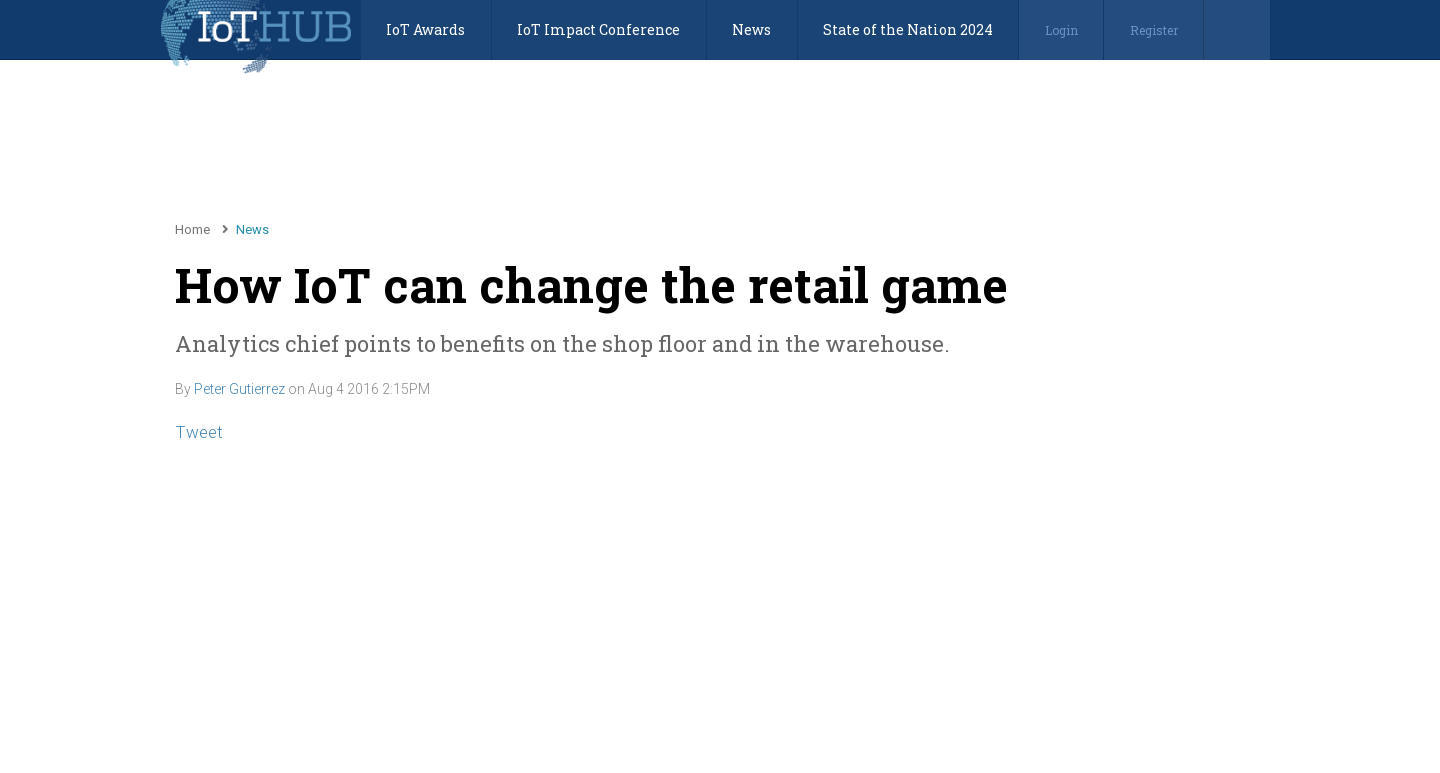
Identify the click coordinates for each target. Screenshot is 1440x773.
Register (1154, 30)
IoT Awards (425, 29)
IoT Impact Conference (598, 29)
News (751, 29)
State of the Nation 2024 (908, 29)
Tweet (199, 432)
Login (1061, 30)
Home (192, 229)
